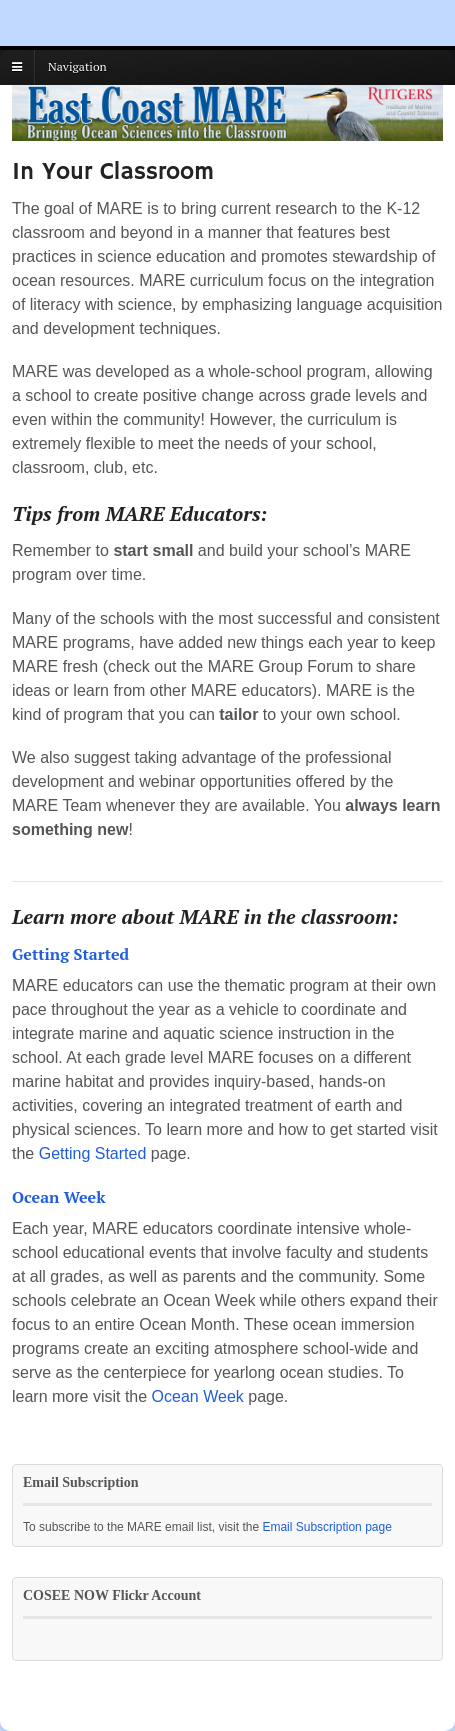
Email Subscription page (326, 1527)
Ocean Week (198, 1396)
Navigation (77, 66)
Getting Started (93, 1153)
